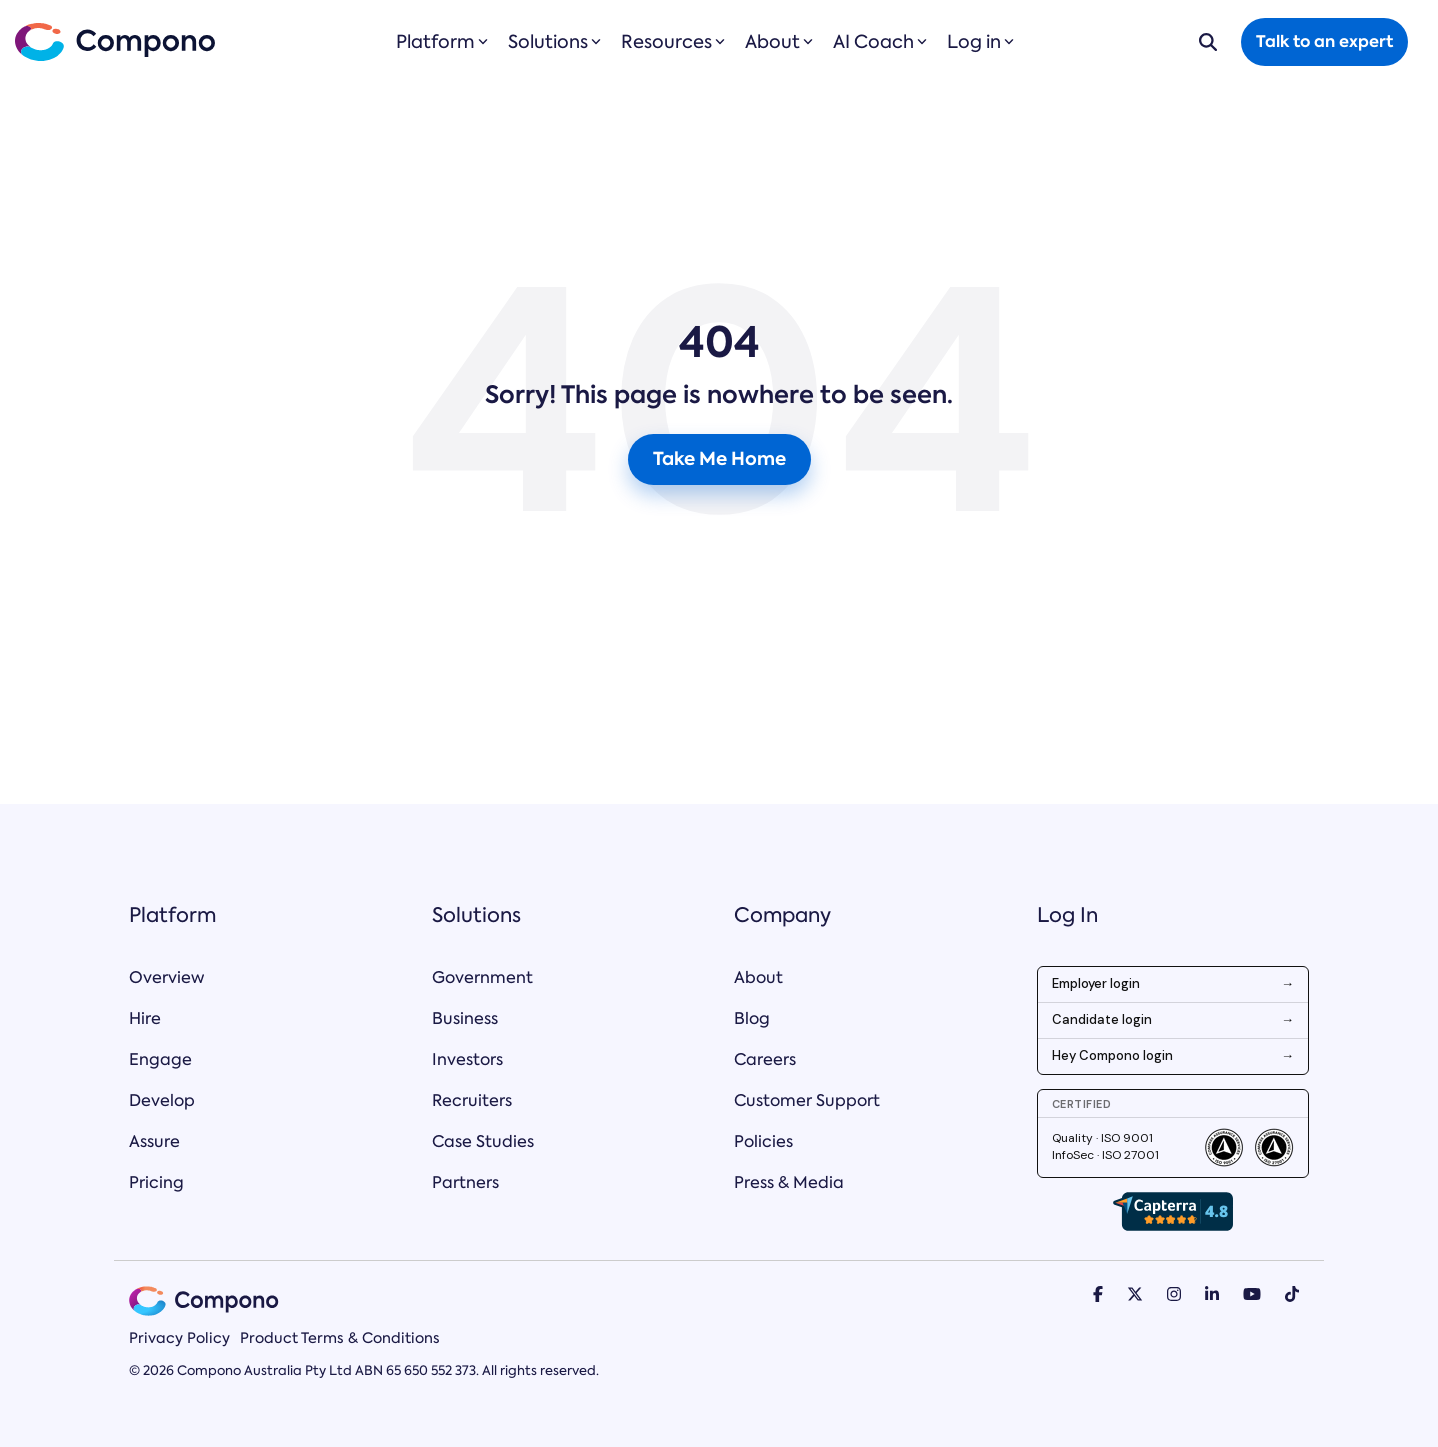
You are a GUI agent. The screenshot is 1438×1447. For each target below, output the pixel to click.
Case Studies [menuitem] (483, 1141)
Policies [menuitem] (763, 1141)
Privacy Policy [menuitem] (179, 1338)
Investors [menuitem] (467, 1059)
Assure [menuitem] (154, 1141)
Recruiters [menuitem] (472, 1100)
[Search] (1208, 42)
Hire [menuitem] (145, 1018)
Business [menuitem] (465, 1018)
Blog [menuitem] (752, 1018)
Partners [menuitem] (465, 1182)
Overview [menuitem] (166, 977)
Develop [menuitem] (162, 1100)
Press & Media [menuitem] (789, 1182)
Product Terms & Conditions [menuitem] (340, 1338)
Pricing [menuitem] (156, 1182)
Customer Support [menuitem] (807, 1100)
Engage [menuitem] (160, 1059)
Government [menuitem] (482, 977)
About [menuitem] (758, 977)
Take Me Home (719, 458)
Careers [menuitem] (765, 1059)
